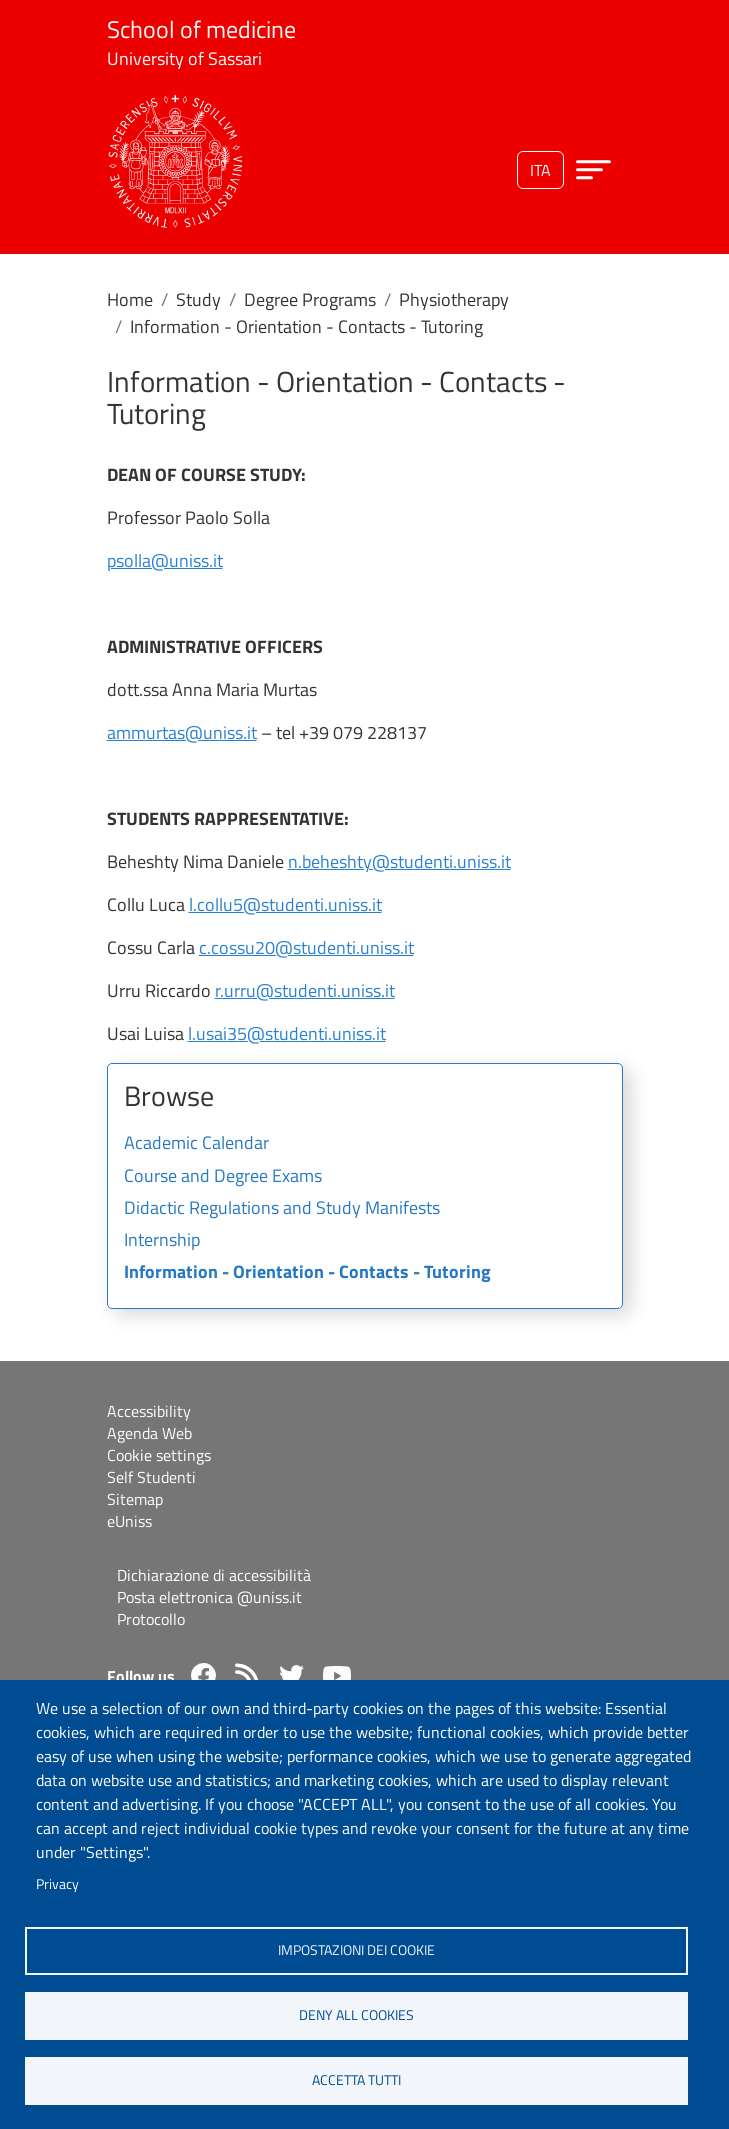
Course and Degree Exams (223, 1177)
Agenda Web (149, 1433)
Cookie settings (159, 1455)
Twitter (291, 1675)
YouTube (337, 1676)
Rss (247, 1675)
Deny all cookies (356, 2015)
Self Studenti (151, 1477)
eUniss (129, 1521)
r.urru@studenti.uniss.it (305, 990)
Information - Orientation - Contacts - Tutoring (307, 1273)
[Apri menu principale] (593, 169)
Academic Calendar (196, 1144)
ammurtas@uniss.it (182, 732)
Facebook (203, 1675)
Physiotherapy (454, 299)
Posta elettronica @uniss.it (209, 1597)
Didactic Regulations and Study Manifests (282, 1209)
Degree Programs (310, 299)
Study (198, 299)
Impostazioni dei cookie (356, 1950)
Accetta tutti (356, 2080)
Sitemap (135, 1499)
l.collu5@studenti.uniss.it (285, 904)
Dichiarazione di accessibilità (214, 1575)
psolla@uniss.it (165, 560)
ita (540, 170)
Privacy (57, 1884)
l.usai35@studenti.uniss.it (287, 1033)
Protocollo (151, 1619)
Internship (162, 1241)
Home (130, 299)
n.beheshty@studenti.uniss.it (399, 861)
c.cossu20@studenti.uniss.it (306, 947)
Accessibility (149, 1411)
